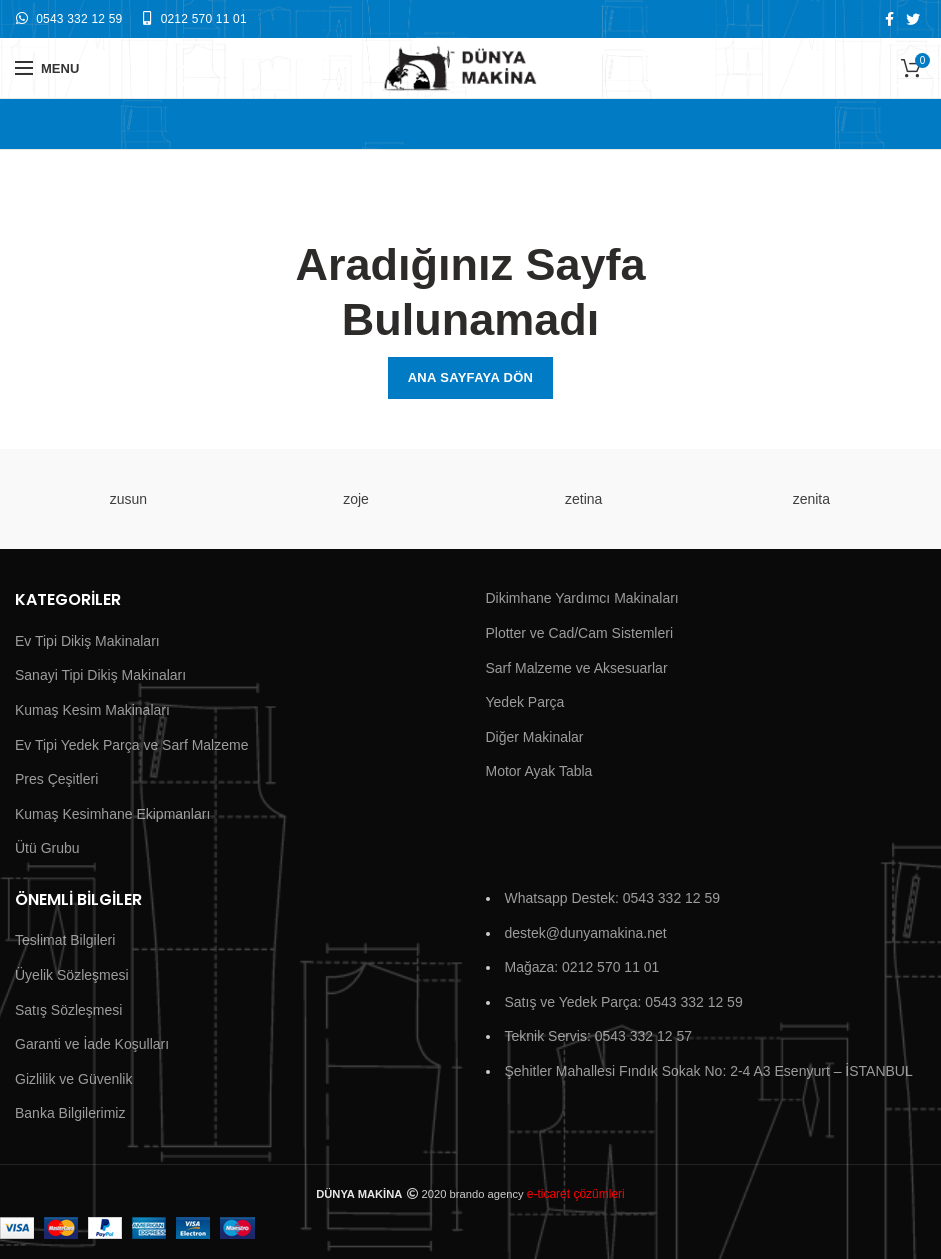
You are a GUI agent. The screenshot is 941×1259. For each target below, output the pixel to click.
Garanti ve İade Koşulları (92, 1044)
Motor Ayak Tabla (539, 771)
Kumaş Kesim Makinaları (92, 710)
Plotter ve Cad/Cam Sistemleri (580, 633)
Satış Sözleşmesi (68, 1010)
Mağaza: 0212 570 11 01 (582, 967)
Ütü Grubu (47, 848)
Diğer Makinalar (535, 737)
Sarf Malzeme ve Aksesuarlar (577, 668)
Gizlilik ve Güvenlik (73, 1079)
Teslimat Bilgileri (65, 940)
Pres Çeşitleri (56, 779)
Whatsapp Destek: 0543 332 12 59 (613, 898)
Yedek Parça (525, 702)
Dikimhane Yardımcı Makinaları (582, 598)
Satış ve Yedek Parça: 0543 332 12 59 (624, 1002)
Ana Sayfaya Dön (471, 377)
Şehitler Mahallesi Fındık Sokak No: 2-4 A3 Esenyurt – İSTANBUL (709, 1071)
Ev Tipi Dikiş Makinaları (87, 641)
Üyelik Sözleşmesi (72, 975)
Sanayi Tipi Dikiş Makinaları (100, 675)
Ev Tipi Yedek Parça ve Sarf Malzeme (131, 745)
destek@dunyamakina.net (586, 933)
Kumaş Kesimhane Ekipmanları (112, 814)
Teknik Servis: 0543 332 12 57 (599, 1036)
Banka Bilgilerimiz (70, 1113)
